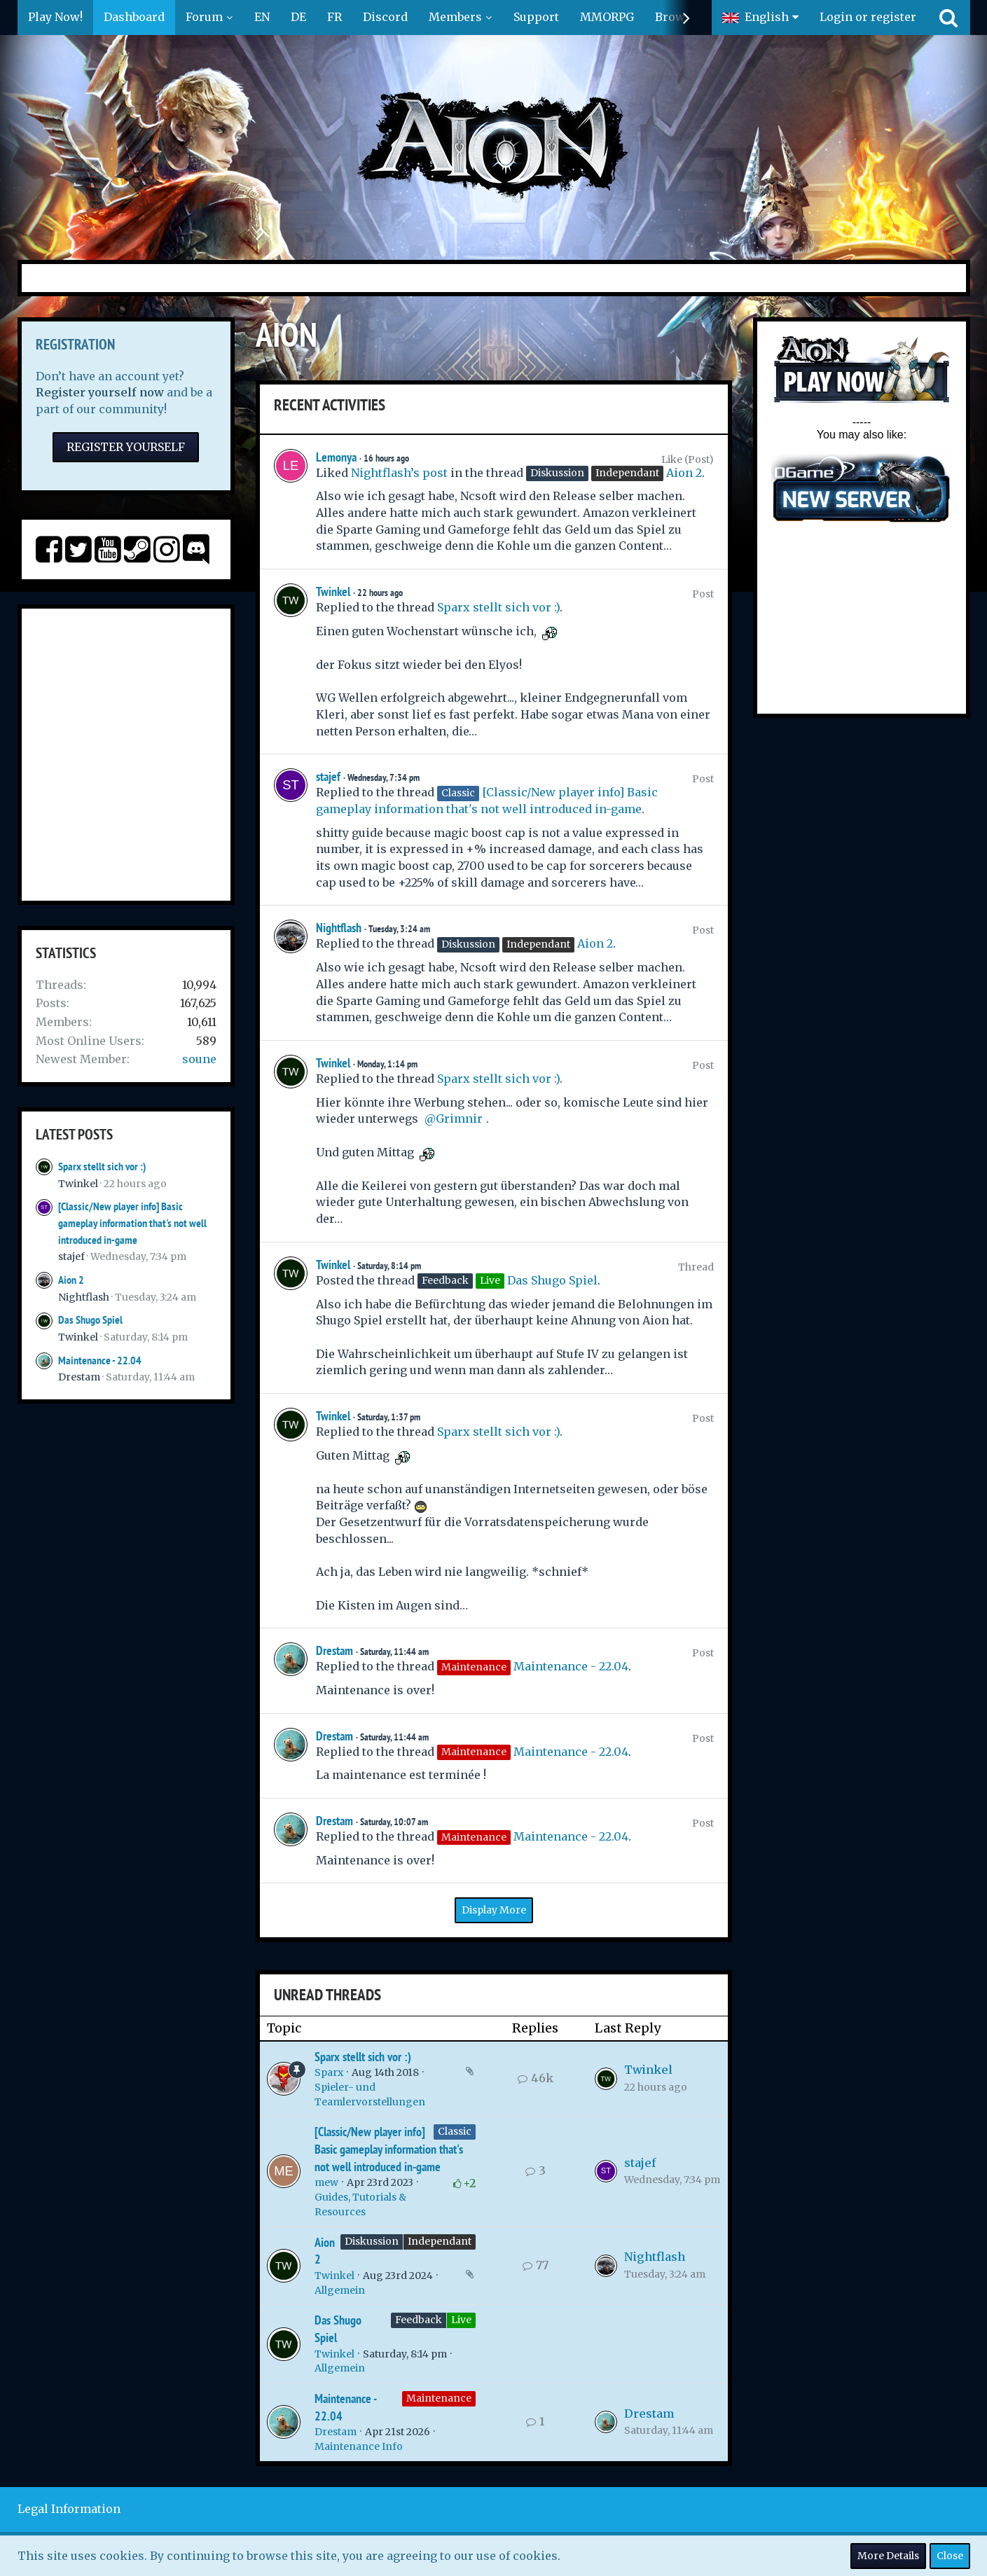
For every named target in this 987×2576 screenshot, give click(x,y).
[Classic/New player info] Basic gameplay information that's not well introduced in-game (132, 1223)
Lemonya (336, 457)
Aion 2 (71, 1280)
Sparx (329, 2072)
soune (199, 1059)
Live (461, 2319)
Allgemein (340, 2290)
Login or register (868, 17)
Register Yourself (126, 447)
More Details (888, 2555)
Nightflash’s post (399, 473)
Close (950, 2555)
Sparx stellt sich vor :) (102, 1166)
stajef (71, 1256)
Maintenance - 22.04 (100, 1360)
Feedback (418, 2319)
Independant (439, 2241)
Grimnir (459, 1119)
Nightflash (83, 1297)
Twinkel (78, 1183)
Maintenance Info (359, 2446)
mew (326, 2182)
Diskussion (372, 2241)
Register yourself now (100, 392)
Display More (494, 1910)
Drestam (79, 1377)
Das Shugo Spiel (90, 1320)
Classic (454, 2131)
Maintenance (438, 2398)
